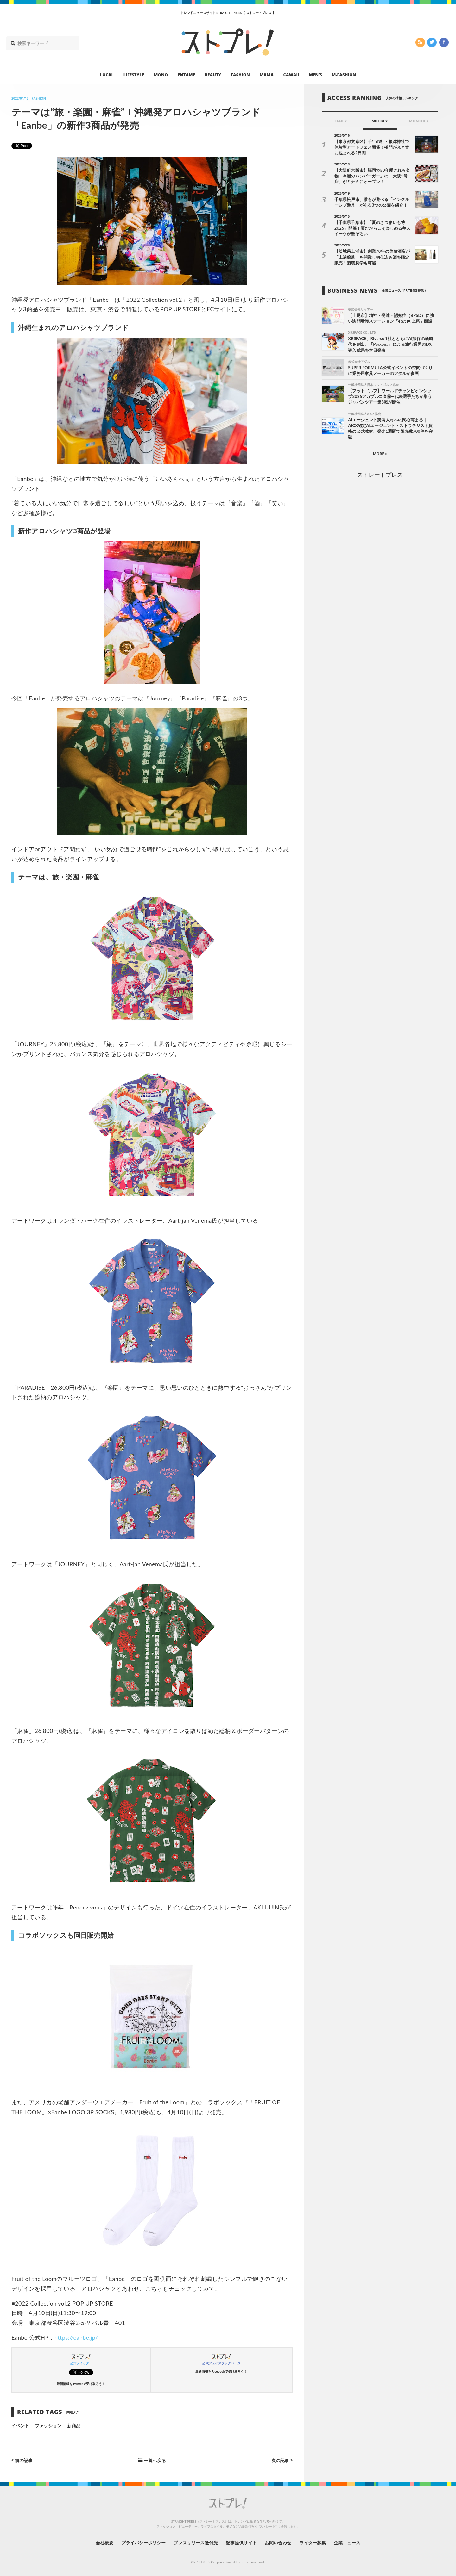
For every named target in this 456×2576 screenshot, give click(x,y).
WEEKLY (380, 121)
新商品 (73, 2425)
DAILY (341, 121)
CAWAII (291, 75)
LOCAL (107, 75)
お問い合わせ (278, 2542)
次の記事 (282, 2460)
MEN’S (315, 75)
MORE (380, 453)
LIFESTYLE (134, 75)
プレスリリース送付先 (196, 2542)
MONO (161, 75)
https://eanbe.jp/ (76, 2337)
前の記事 (22, 2460)
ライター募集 (312, 2542)
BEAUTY (213, 75)
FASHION (240, 75)
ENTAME (186, 75)
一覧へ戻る (152, 2460)
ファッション (48, 2425)
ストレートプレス (380, 474)
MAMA (267, 75)
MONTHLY (419, 121)
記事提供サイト (241, 2542)
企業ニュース (347, 2542)
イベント (20, 2425)
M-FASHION (344, 75)
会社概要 (104, 2542)
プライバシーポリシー (143, 2542)
